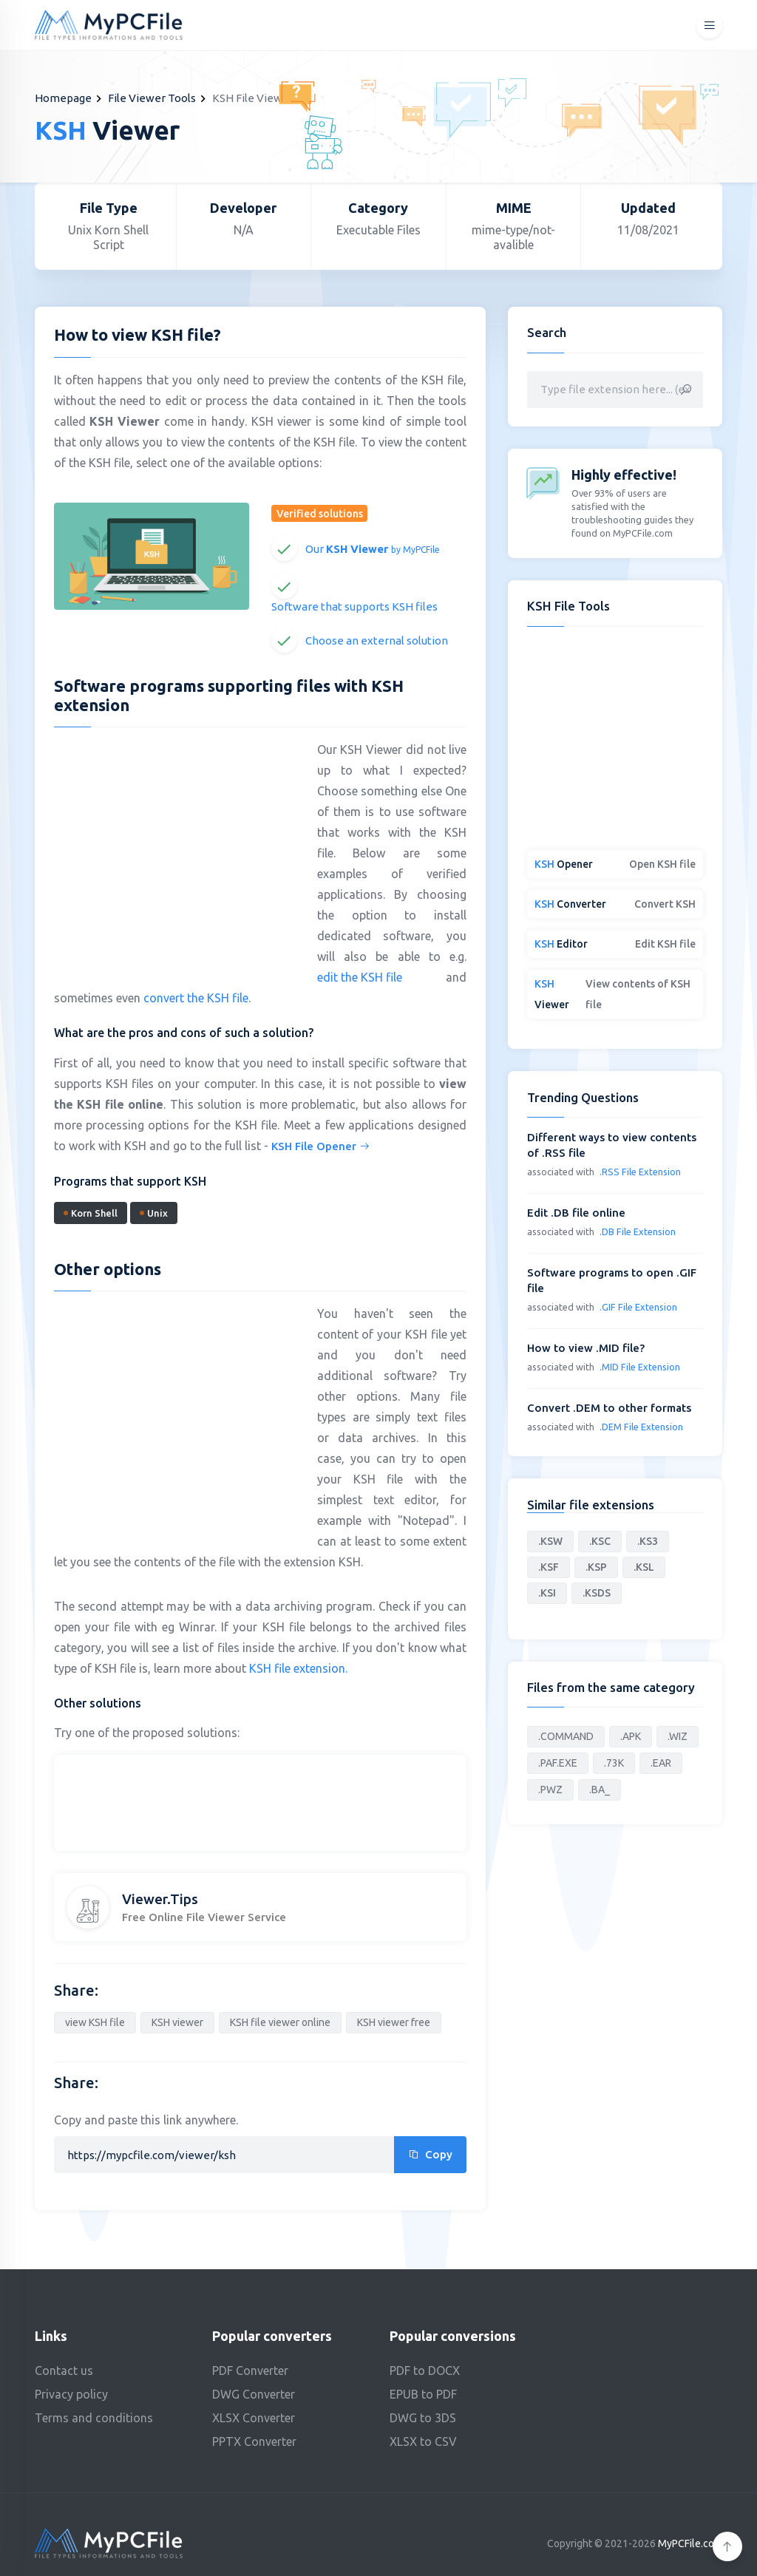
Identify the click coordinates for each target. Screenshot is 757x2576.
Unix (154, 1213)
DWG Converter (253, 2394)
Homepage (63, 98)
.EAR (661, 1763)
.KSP (596, 1567)
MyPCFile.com (690, 2543)
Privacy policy (71, 2394)
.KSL (644, 1567)
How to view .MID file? (586, 1348)
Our (372, 549)
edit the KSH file (359, 977)
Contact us (64, 2370)
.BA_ (599, 1789)
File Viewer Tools (152, 98)
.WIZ (678, 1736)
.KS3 (647, 1541)
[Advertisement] (178, 845)
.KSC (600, 1541)
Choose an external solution (376, 640)
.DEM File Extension (641, 1426)
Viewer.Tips (160, 1899)
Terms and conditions (94, 2417)
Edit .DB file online (576, 1212)
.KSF (548, 1567)
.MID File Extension (640, 1367)
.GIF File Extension (638, 1307)
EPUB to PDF (423, 2394)
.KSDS (597, 1593)
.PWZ (550, 1789)
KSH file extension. (298, 1668)
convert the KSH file (195, 998)
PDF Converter (250, 2370)
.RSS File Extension (640, 1171)
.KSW (550, 1541)
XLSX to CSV (423, 2441)
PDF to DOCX (425, 2370)
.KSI (547, 1593)
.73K (614, 1763)
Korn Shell (91, 1213)
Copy (430, 2154)
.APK (630, 1736)
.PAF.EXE (557, 1763)
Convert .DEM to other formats (609, 1407)
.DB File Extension (638, 1231)
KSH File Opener (320, 1146)
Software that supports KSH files (354, 606)
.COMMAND (566, 1736)
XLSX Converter (253, 2417)
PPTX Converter (254, 2441)
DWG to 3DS (423, 2417)
